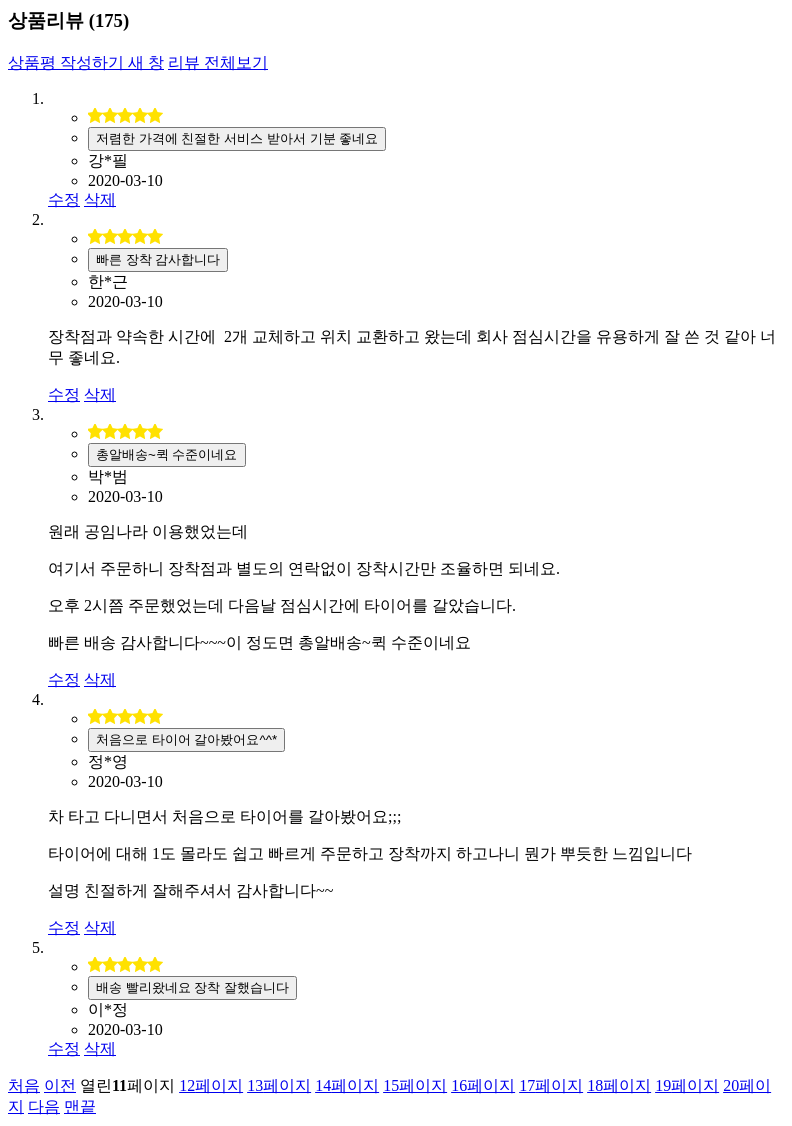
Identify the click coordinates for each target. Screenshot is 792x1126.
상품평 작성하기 (86, 62)
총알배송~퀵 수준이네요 (167, 454)
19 (687, 1085)
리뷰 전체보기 (218, 62)
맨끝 (80, 1106)
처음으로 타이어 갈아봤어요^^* (186, 739)
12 (211, 1085)
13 (279, 1085)
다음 (44, 1106)
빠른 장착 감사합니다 (158, 259)
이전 (60, 1085)
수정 (64, 199)
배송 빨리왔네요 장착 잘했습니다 (192, 987)
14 (347, 1085)
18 (619, 1085)
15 (415, 1085)
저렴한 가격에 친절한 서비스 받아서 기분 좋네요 (237, 138)
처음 (24, 1085)
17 (551, 1085)
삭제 (100, 199)
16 (483, 1085)
